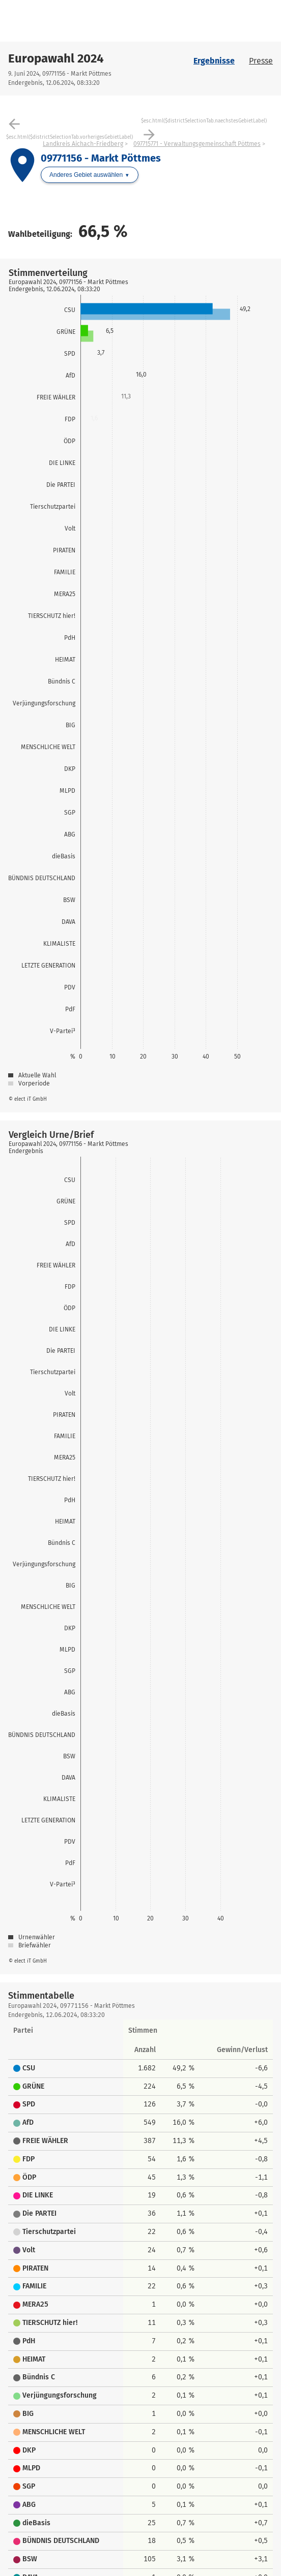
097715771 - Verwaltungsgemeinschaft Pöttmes (197, 143)
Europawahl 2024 (56, 58)
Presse (261, 61)
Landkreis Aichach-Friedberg (83, 143)
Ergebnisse (214, 61)
